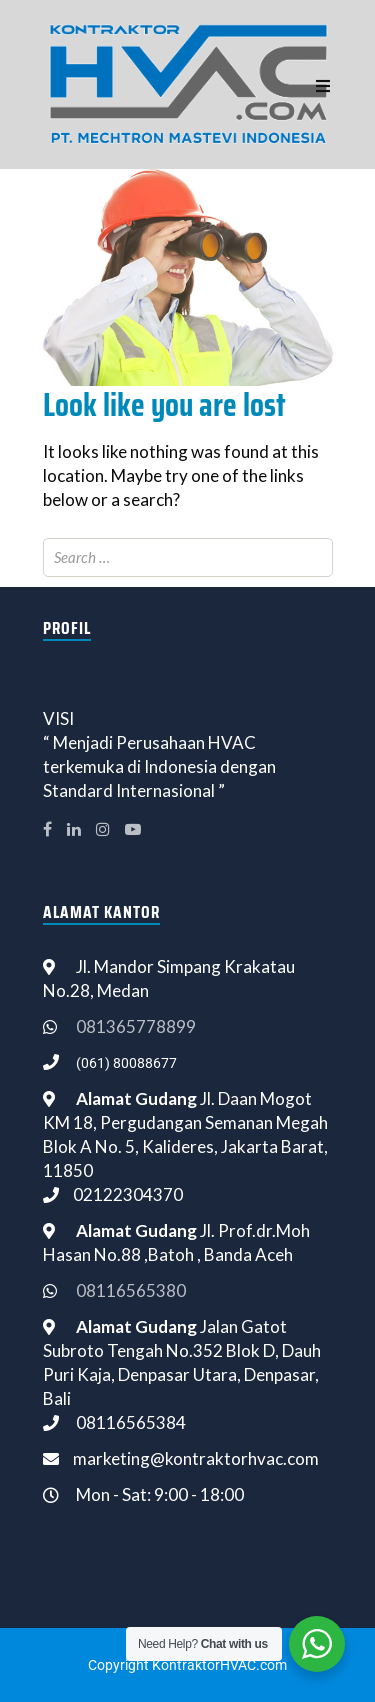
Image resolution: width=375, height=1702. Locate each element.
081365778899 (136, 1026)
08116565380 (131, 1290)
